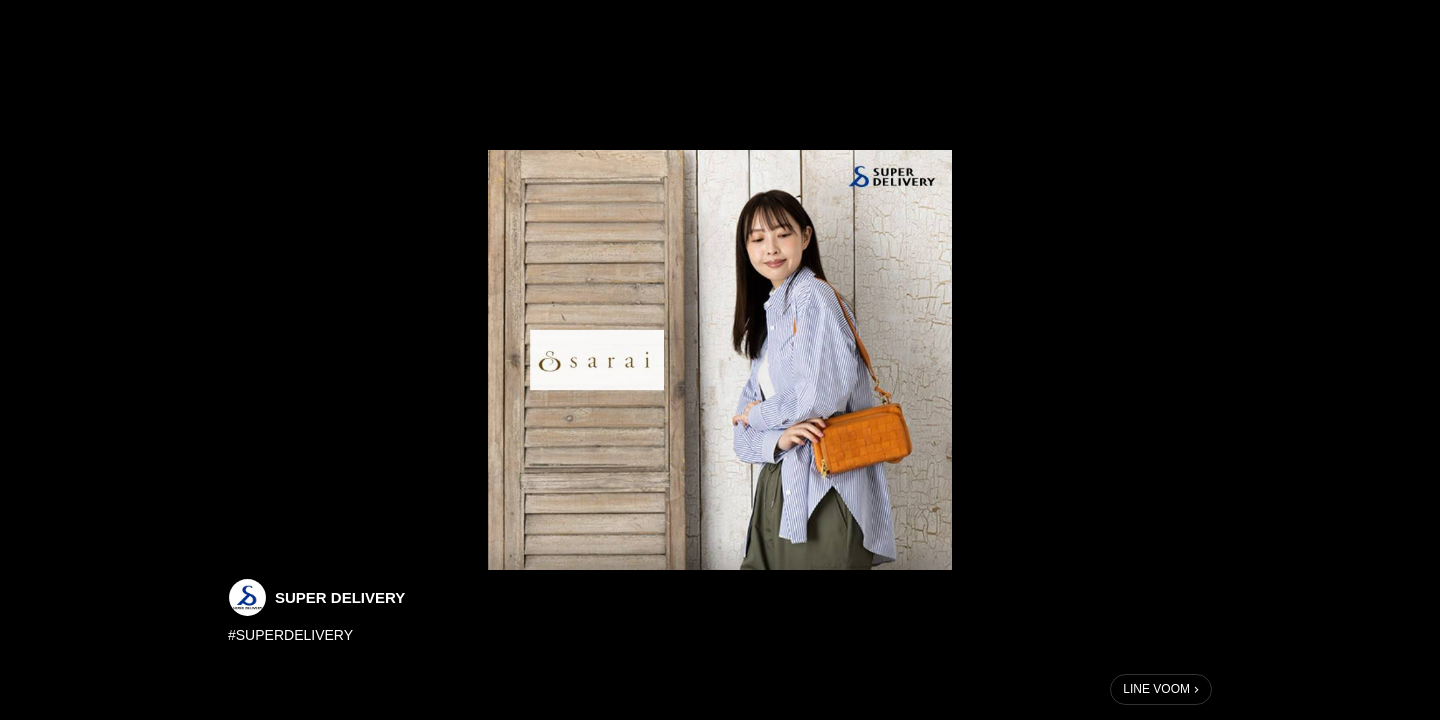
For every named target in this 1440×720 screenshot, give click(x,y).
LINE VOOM (1156, 689)
